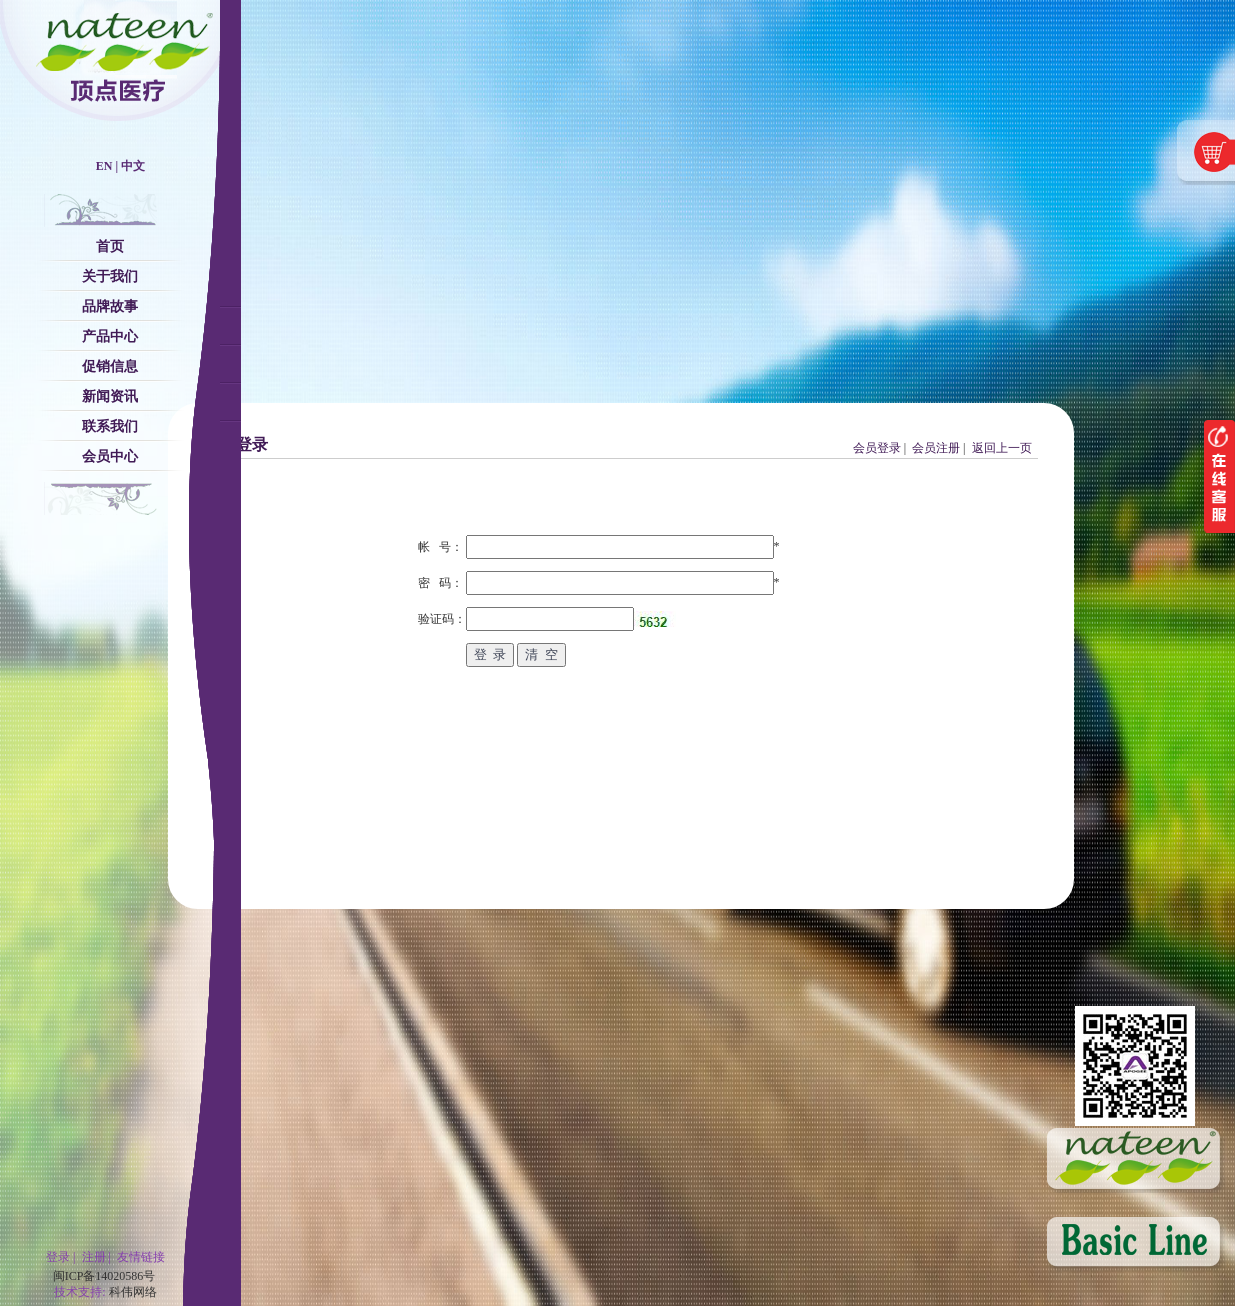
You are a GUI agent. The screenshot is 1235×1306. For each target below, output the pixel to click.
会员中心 (110, 456)
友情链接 (141, 1257)
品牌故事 (110, 306)
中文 (133, 166)
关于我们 (110, 276)
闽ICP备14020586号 (104, 1276)
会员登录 (877, 448)
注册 (94, 1257)
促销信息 (110, 366)
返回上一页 (1002, 448)
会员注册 (936, 448)
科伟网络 (133, 1292)
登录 (58, 1257)
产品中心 (110, 336)
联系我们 (110, 426)
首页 (110, 246)
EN (104, 166)
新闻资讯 (110, 396)
